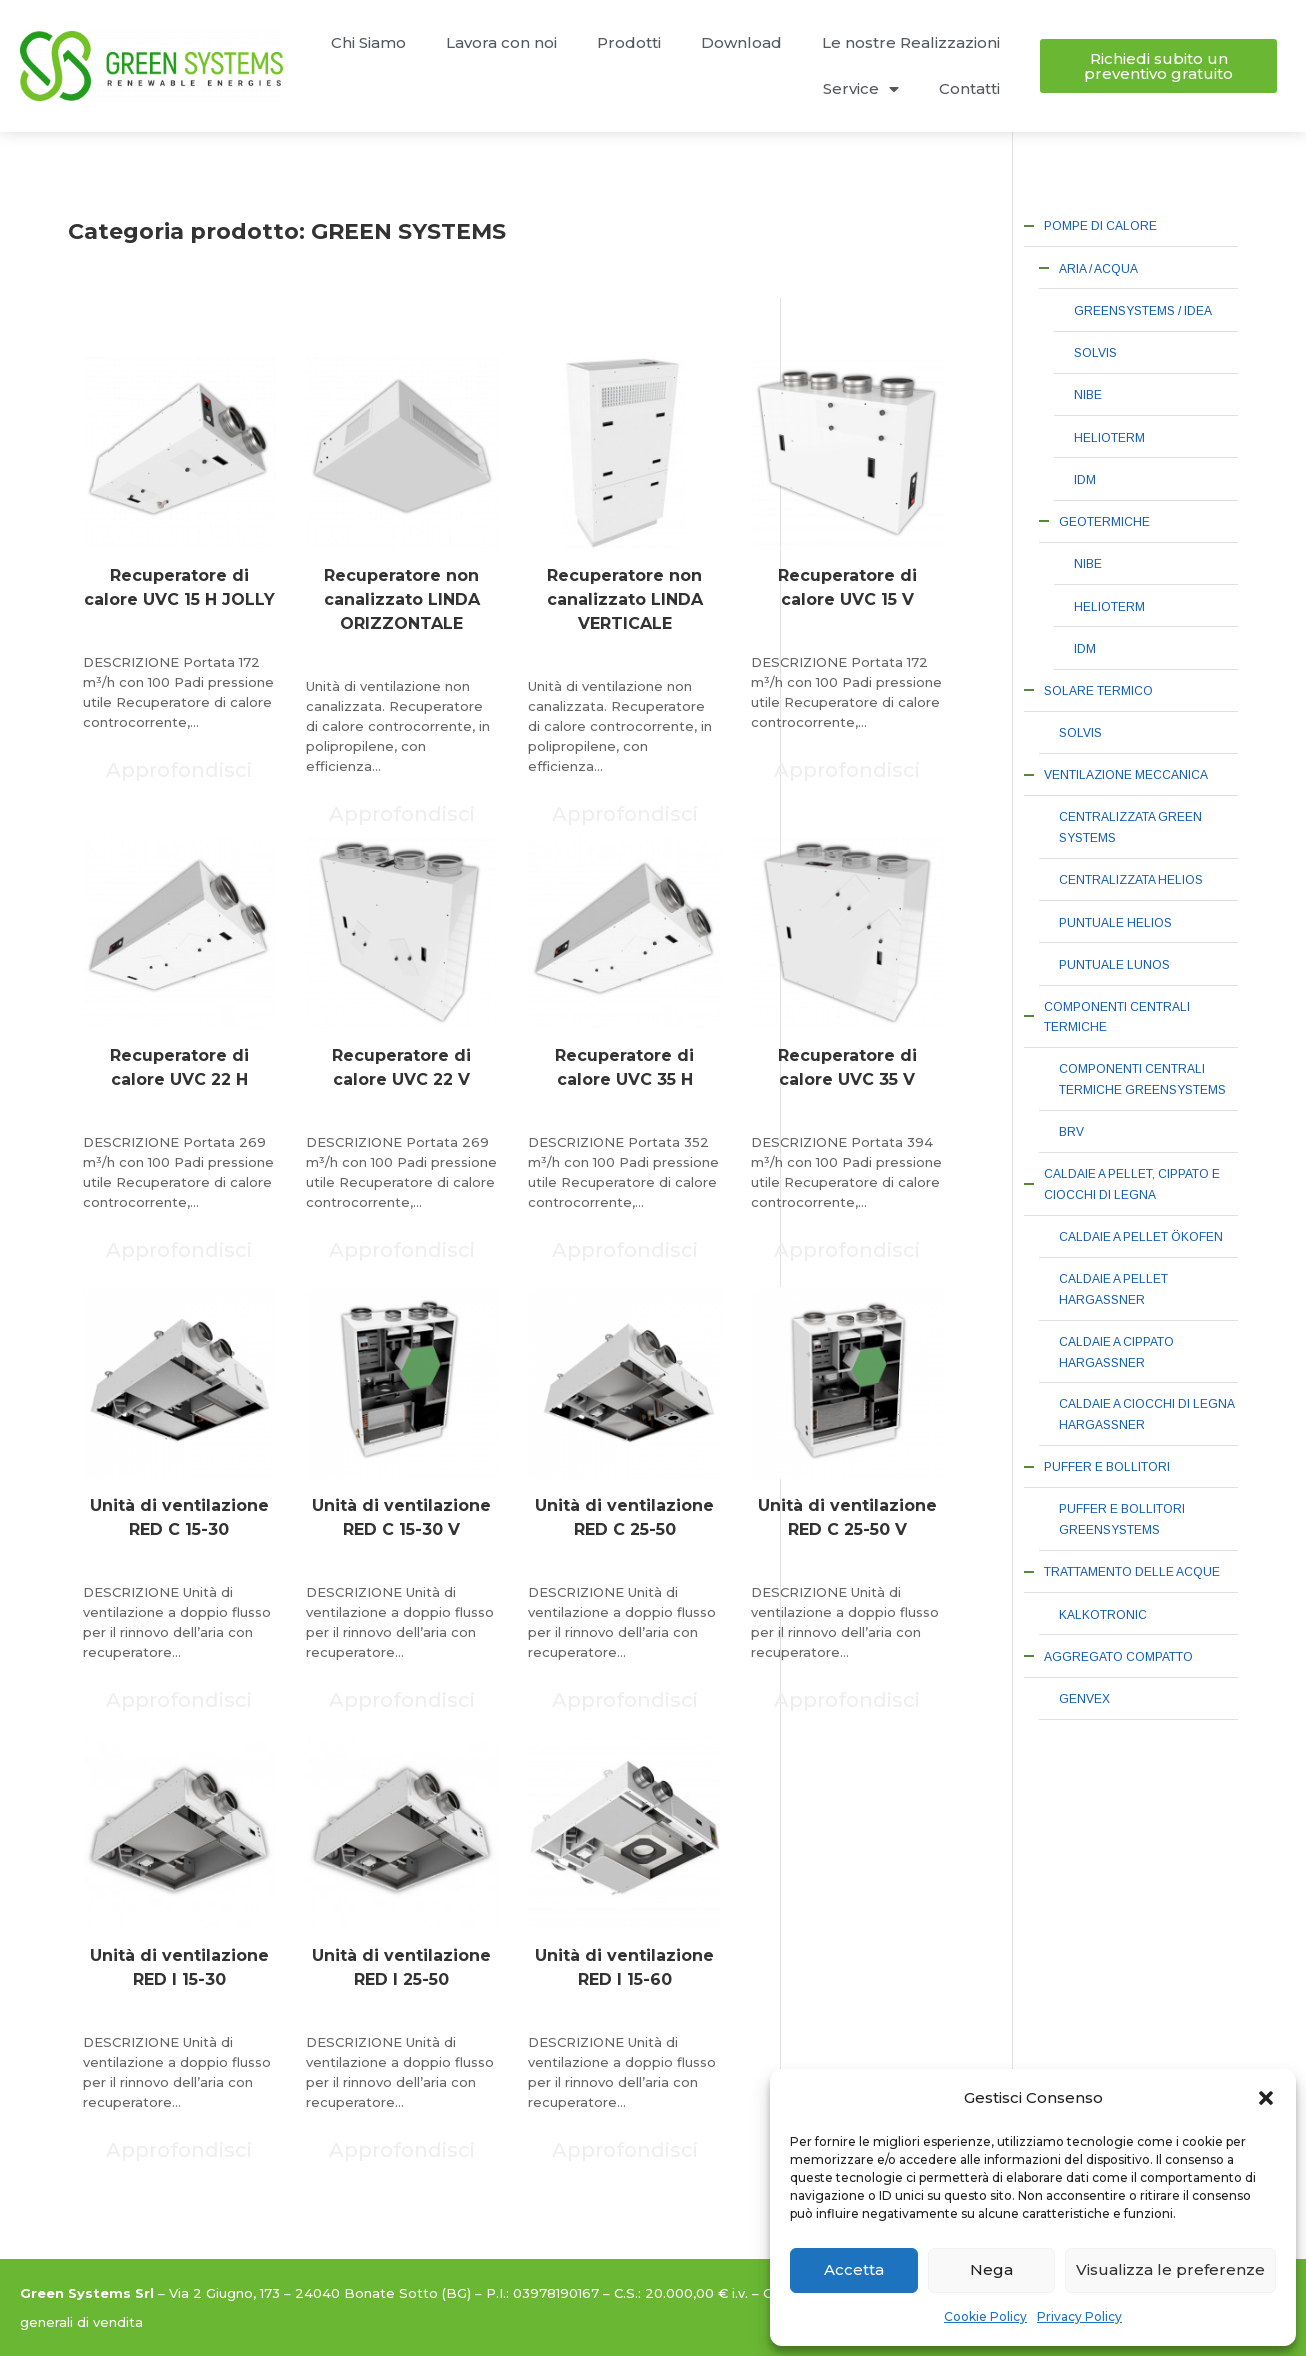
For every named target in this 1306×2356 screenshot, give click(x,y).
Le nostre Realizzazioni (911, 42)
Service (861, 89)
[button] (1266, 2098)
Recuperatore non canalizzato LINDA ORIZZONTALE (402, 599)
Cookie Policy (985, 2316)
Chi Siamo (368, 42)
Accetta (854, 2269)
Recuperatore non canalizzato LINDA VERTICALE (625, 599)
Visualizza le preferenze (1170, 2269)
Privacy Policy (1079, 2316)
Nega (991, 2269)
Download (741, 42)
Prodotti (629, 42)
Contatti (969, 88)
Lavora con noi (501, 42)
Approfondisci (179, 770)
